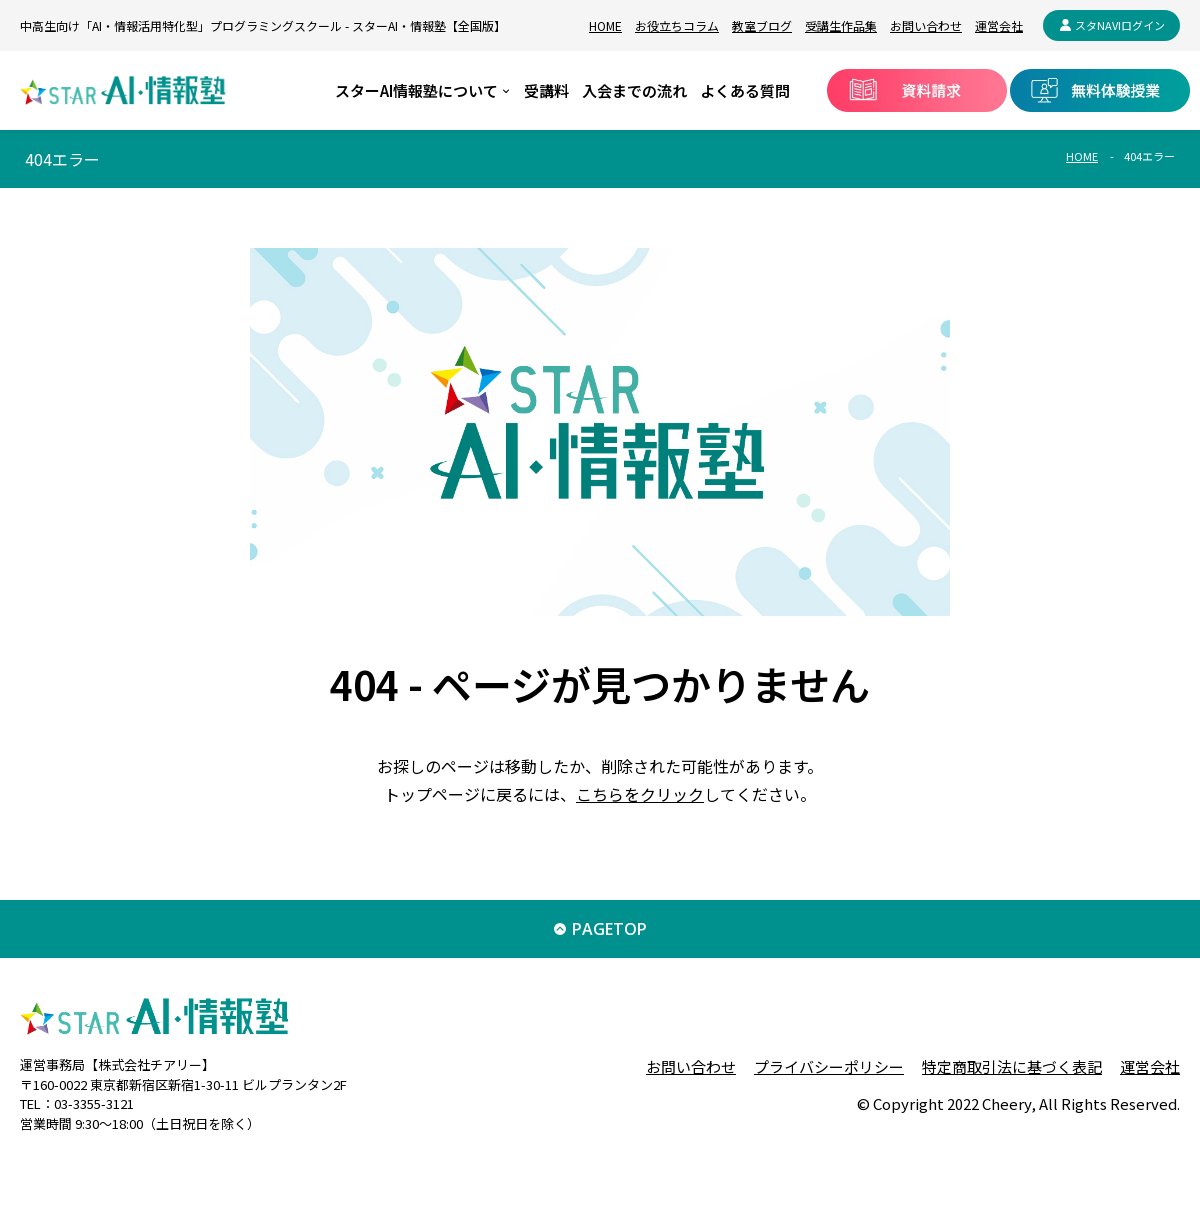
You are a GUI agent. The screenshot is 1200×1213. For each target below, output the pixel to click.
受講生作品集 (841, 25)
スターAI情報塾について (416, 90)
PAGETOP (609, 929)
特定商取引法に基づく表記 (1012, 1066)
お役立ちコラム (677, 25)
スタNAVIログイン (1120, 25)
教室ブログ (762, 25)
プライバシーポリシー (829, 1066)
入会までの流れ (634, 90)
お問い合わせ (926, 25)
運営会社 (999, 25)
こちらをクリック (640, 794)
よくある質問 (745, 90)
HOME (605, 25)
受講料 (546, 90)
